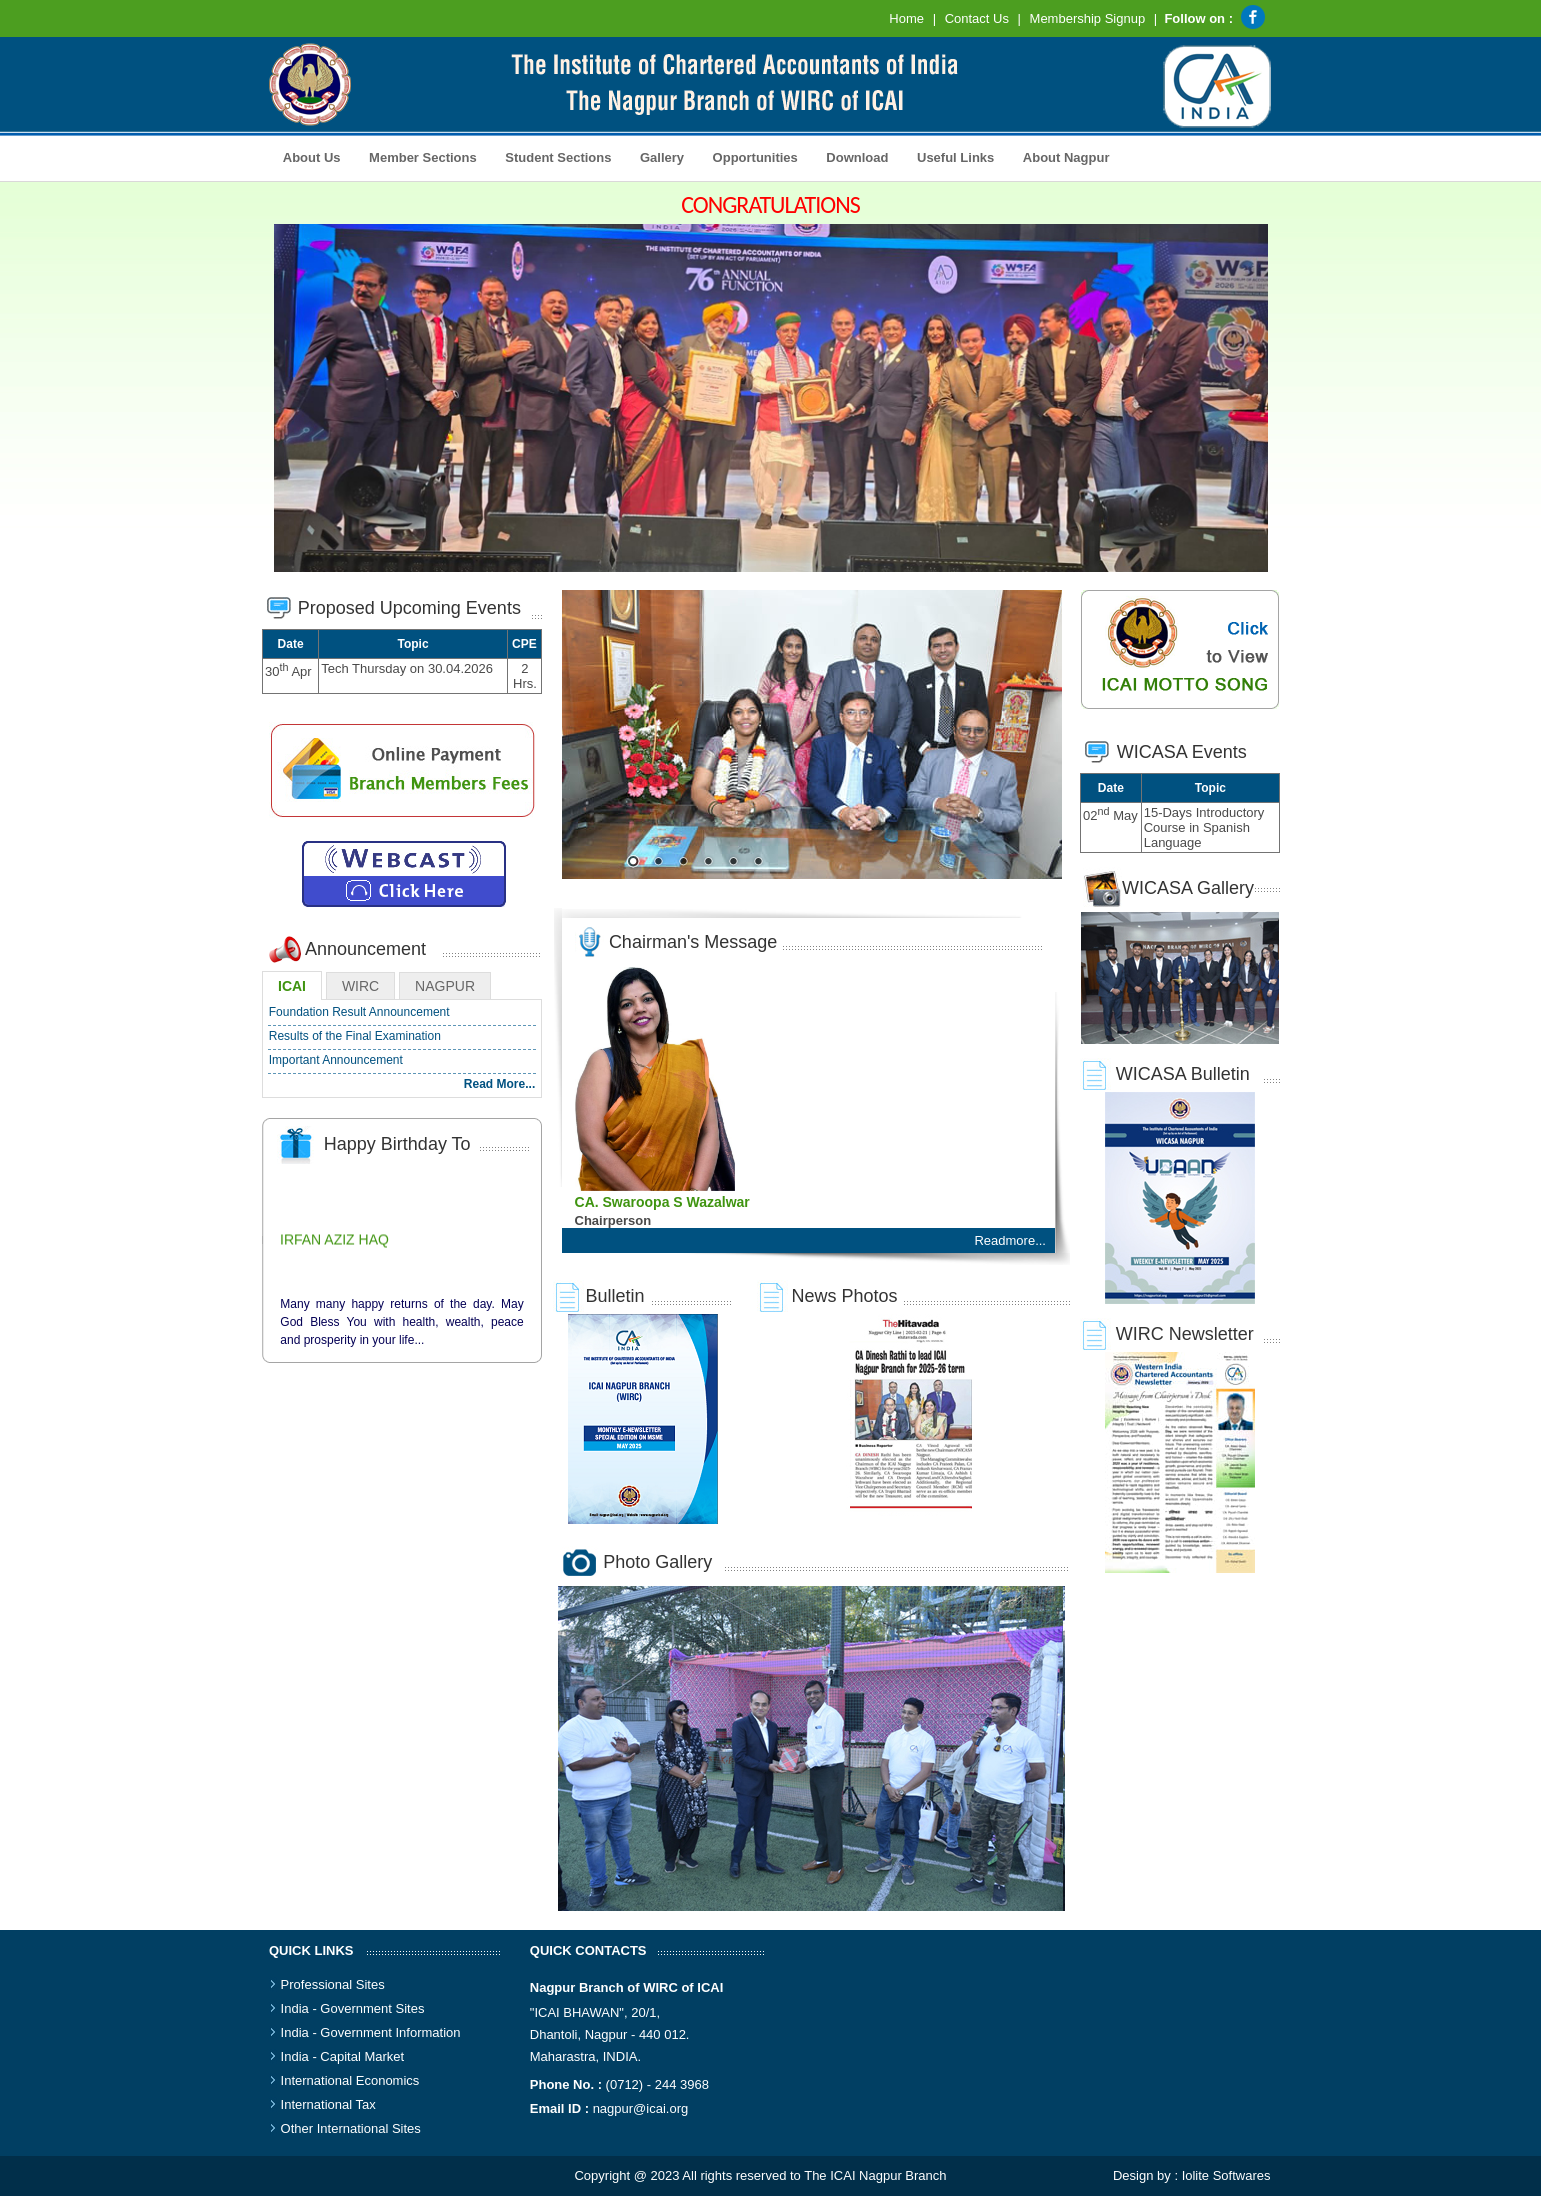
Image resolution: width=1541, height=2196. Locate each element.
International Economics (350, 2080)
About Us (307, 156)
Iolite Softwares (1226, 2175)
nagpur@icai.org (641, 2108)
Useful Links (955, 157)
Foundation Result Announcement (359, 1012)
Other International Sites (351, 2128)
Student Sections (553, 156)
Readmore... (1010, 1240)
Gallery (656, 156)
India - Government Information (371, 2032)
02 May (1110, 815)
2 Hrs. (525, 676)
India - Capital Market (343, 2056)
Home (906, 18)
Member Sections (417, 156)
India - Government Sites (353, 2008)
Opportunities (750, 156)
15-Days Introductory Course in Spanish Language (1204, 827)
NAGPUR (445, 986)
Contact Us (977, 18)
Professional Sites (333, 1984)
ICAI (292, 986)
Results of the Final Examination (355, 1036)
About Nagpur (1066, 157)
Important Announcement (336, 1060)
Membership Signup (1088, 18)
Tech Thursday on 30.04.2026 (407, 668)
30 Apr (288, 671)
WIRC (360, 986)
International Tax (328, 2104)
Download (852, 156)
